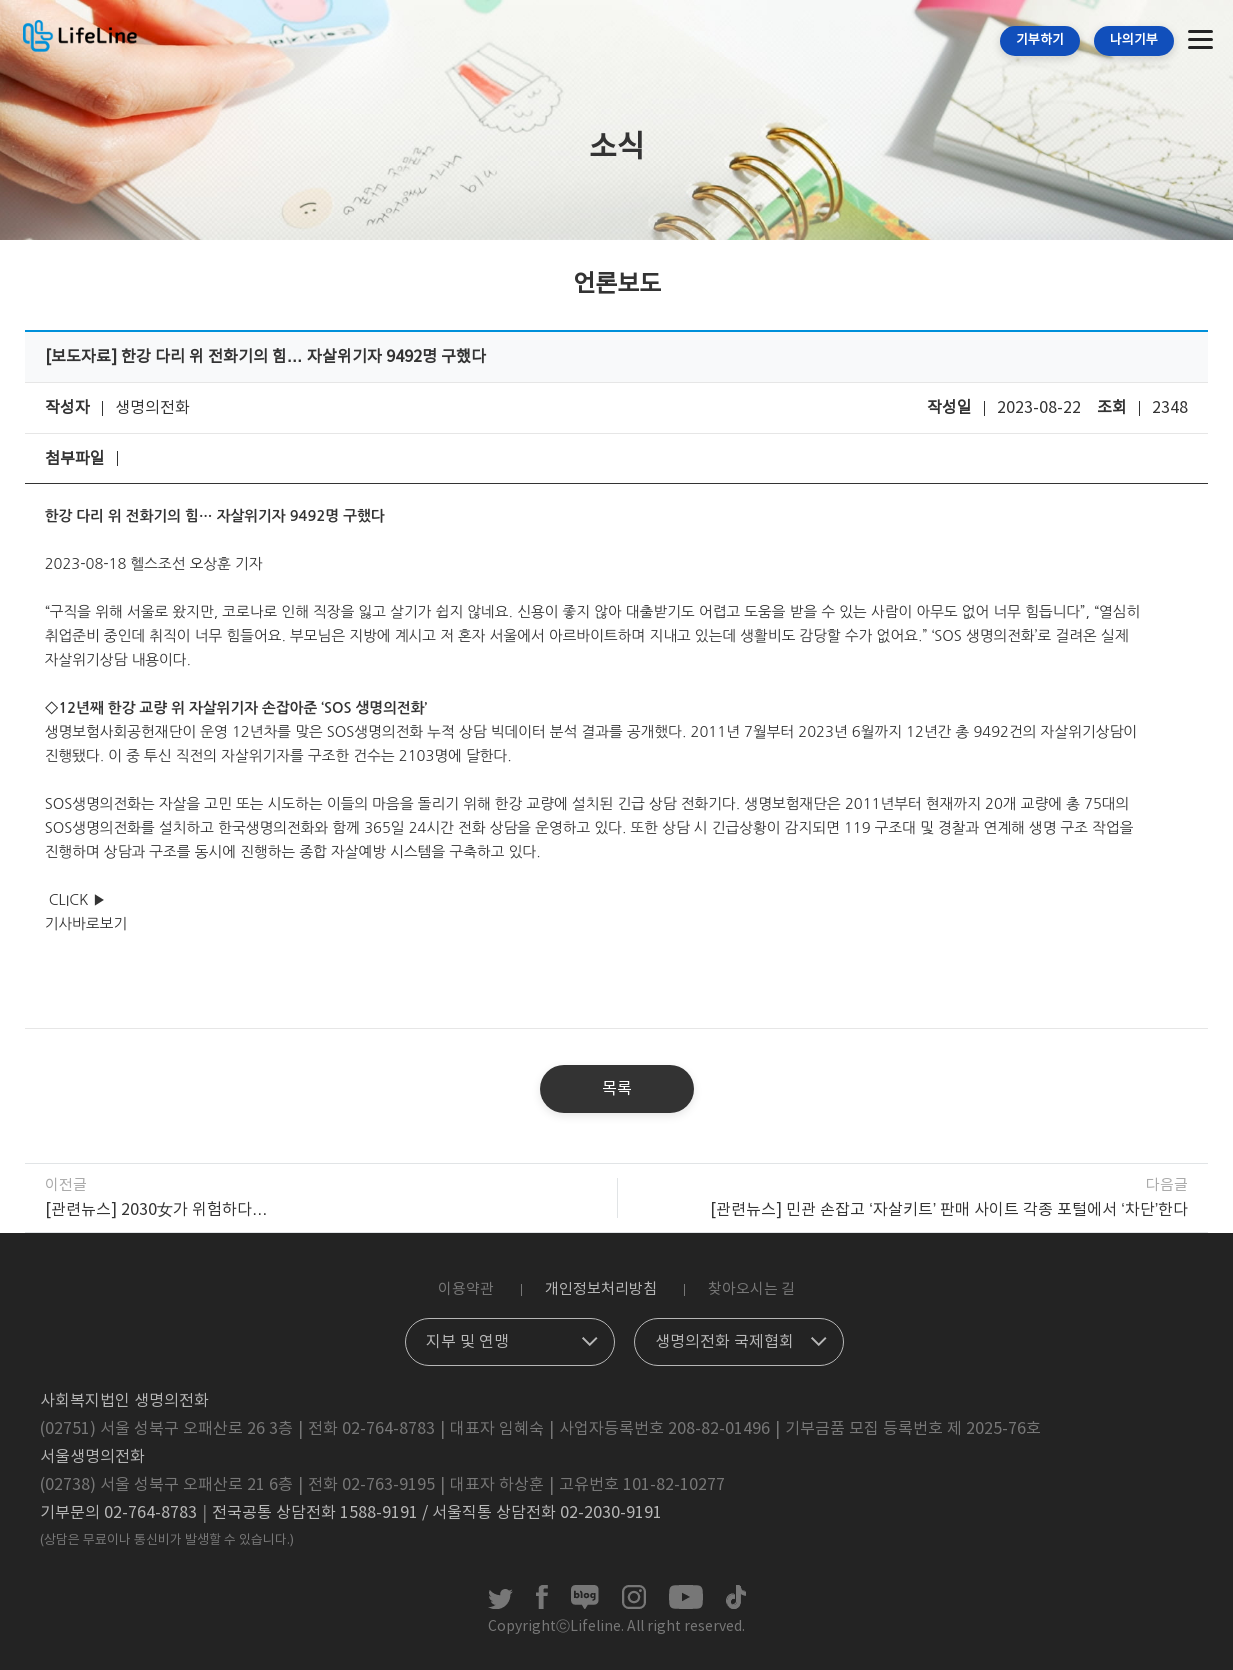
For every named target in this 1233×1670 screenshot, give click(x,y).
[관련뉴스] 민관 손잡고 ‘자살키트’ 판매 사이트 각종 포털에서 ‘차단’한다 (949, 1210)
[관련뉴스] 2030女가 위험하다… (156, 1210)
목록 (617, 1089)
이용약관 (466, 1289)
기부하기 (1040, 40)
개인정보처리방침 (601, 1289)
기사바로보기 (86, 923)
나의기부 (1134, 40)
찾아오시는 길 (751, 1289)
